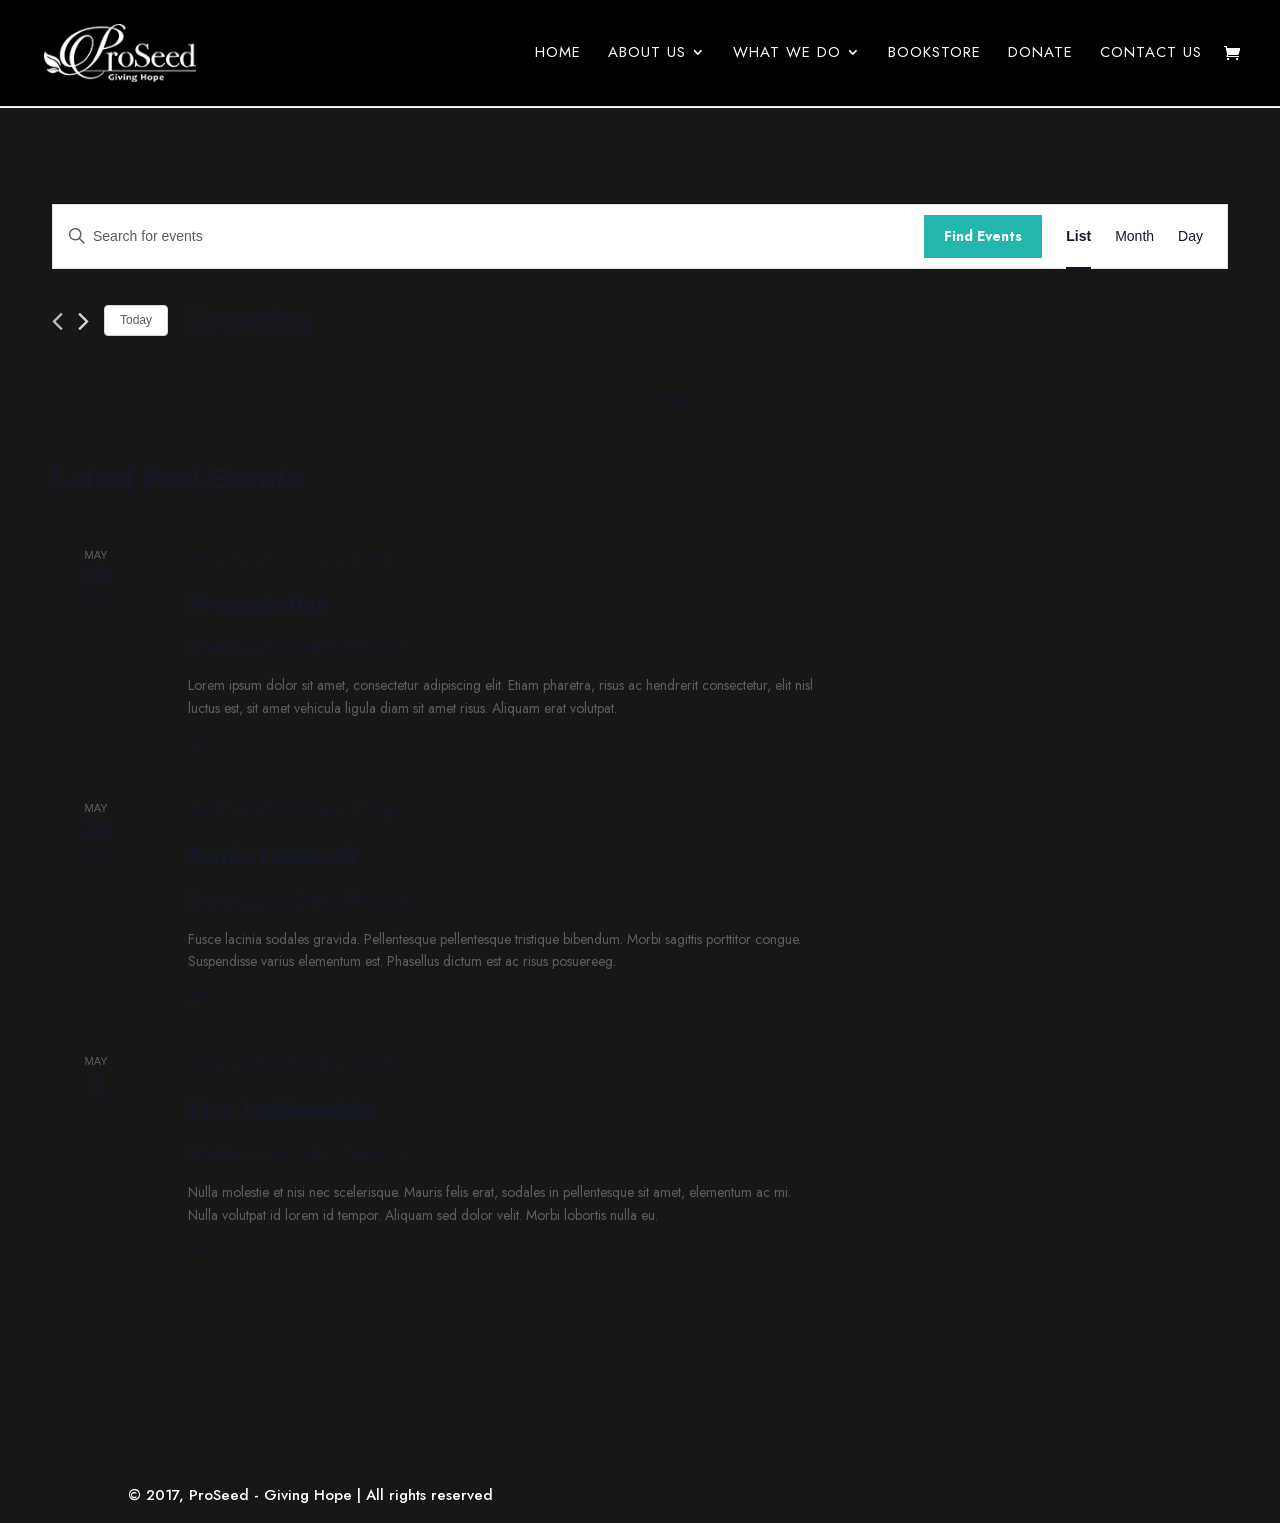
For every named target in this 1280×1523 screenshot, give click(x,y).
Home (558, 56)
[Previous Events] (57, 321)
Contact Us (1151, 56)
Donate (1040, 56)
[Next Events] (83, 321)
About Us (647, 56)
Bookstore (934, 56)
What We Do (787, 56)
